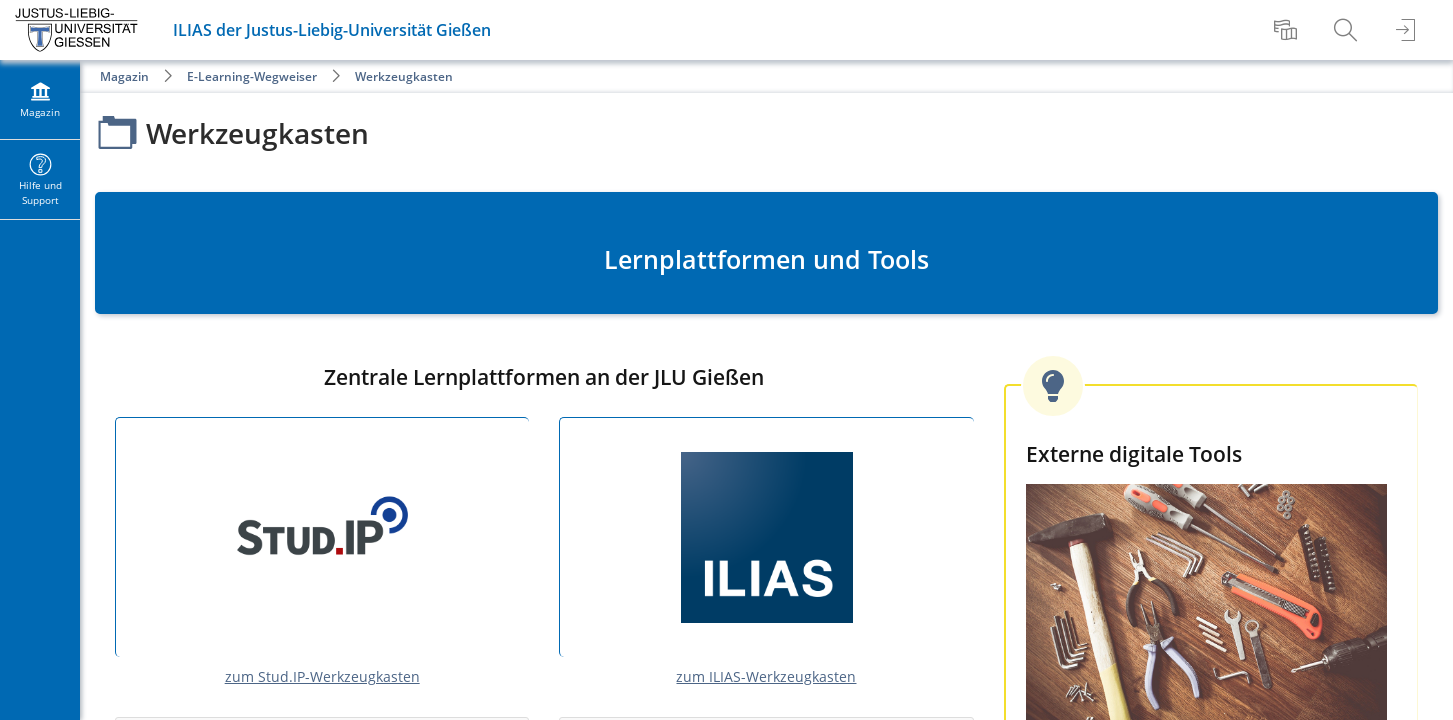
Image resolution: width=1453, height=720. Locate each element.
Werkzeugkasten (404, 76)
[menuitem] (1288, 30)
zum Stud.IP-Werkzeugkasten (322, 676)
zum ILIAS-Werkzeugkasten (766, 676)
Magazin (124, 76)
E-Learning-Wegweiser (252, 76)
